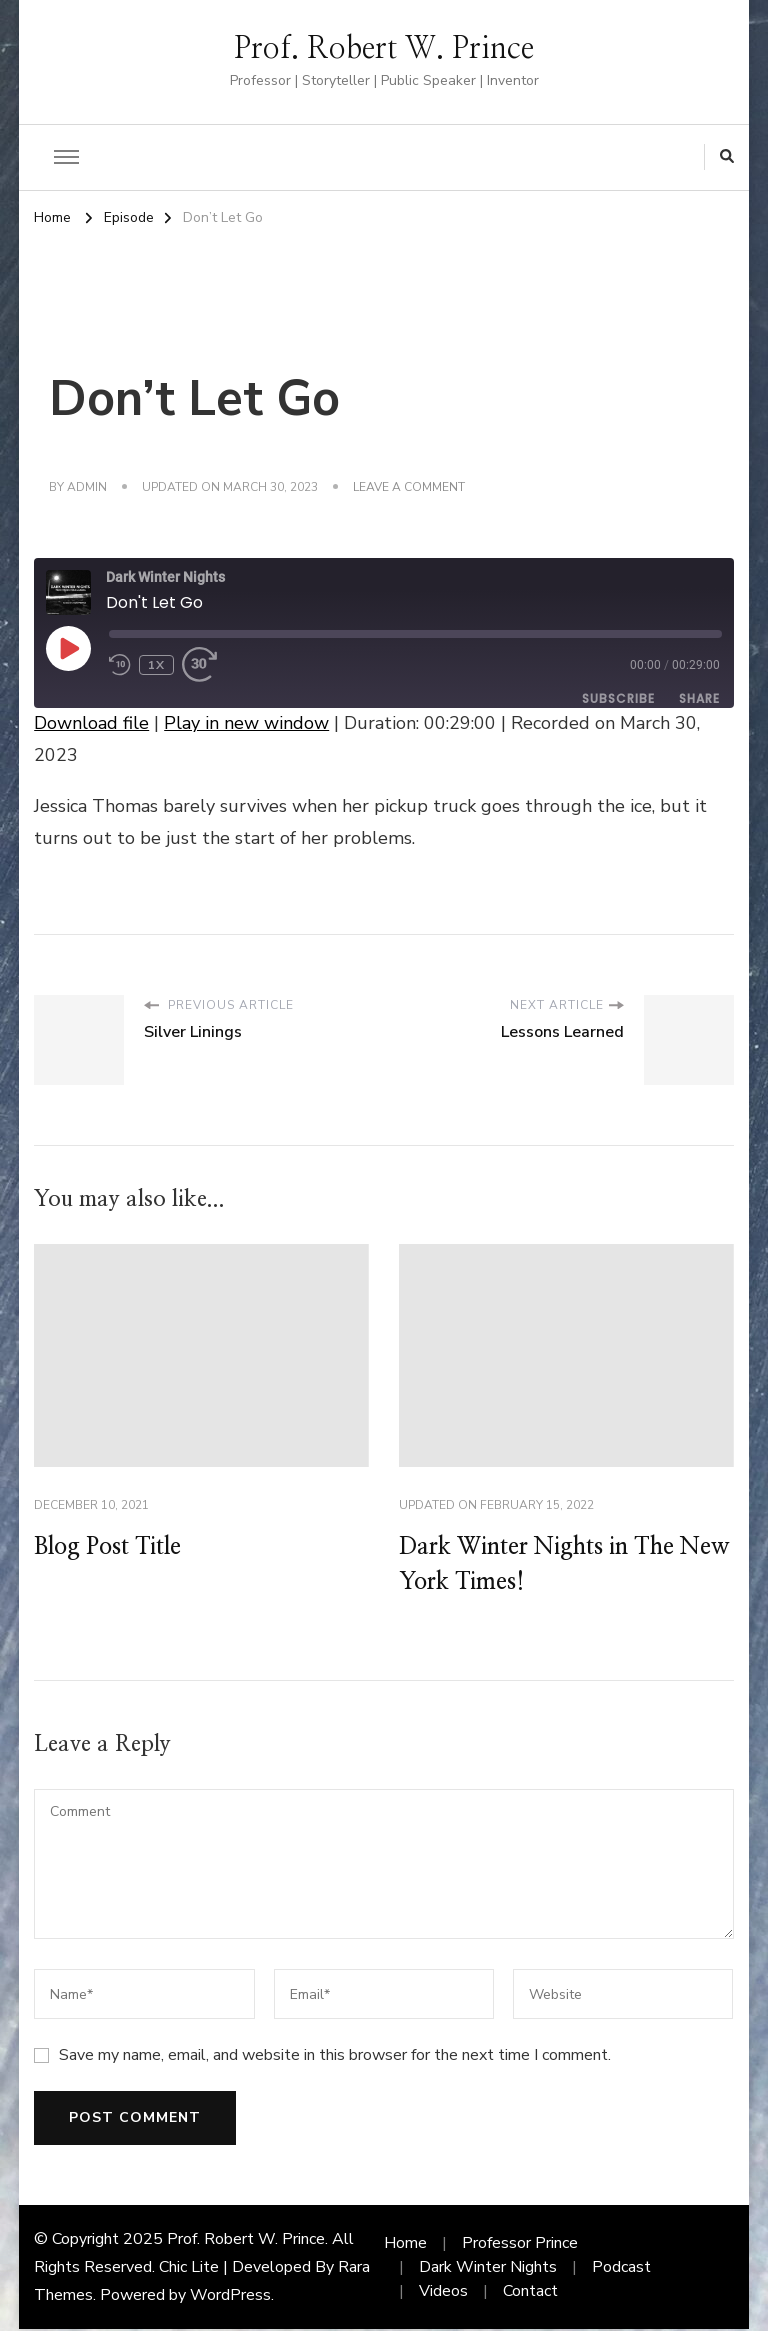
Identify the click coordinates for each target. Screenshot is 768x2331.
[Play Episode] (68, 648)
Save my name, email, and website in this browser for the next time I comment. (335, 2057)
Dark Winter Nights (488, 2269)
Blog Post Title (113, 1548)
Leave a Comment (409, 488)
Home (405, 2245)
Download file (91, 723)
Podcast (621, 2269)
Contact (530, 2293)
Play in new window (246, 723)
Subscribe (618, 698)
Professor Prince (520, 2245)
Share (699, 698)
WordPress (230, 2297)
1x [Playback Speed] (156, 665)
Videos (443, 2293)
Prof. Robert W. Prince (384, 49)
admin (87, 487)
